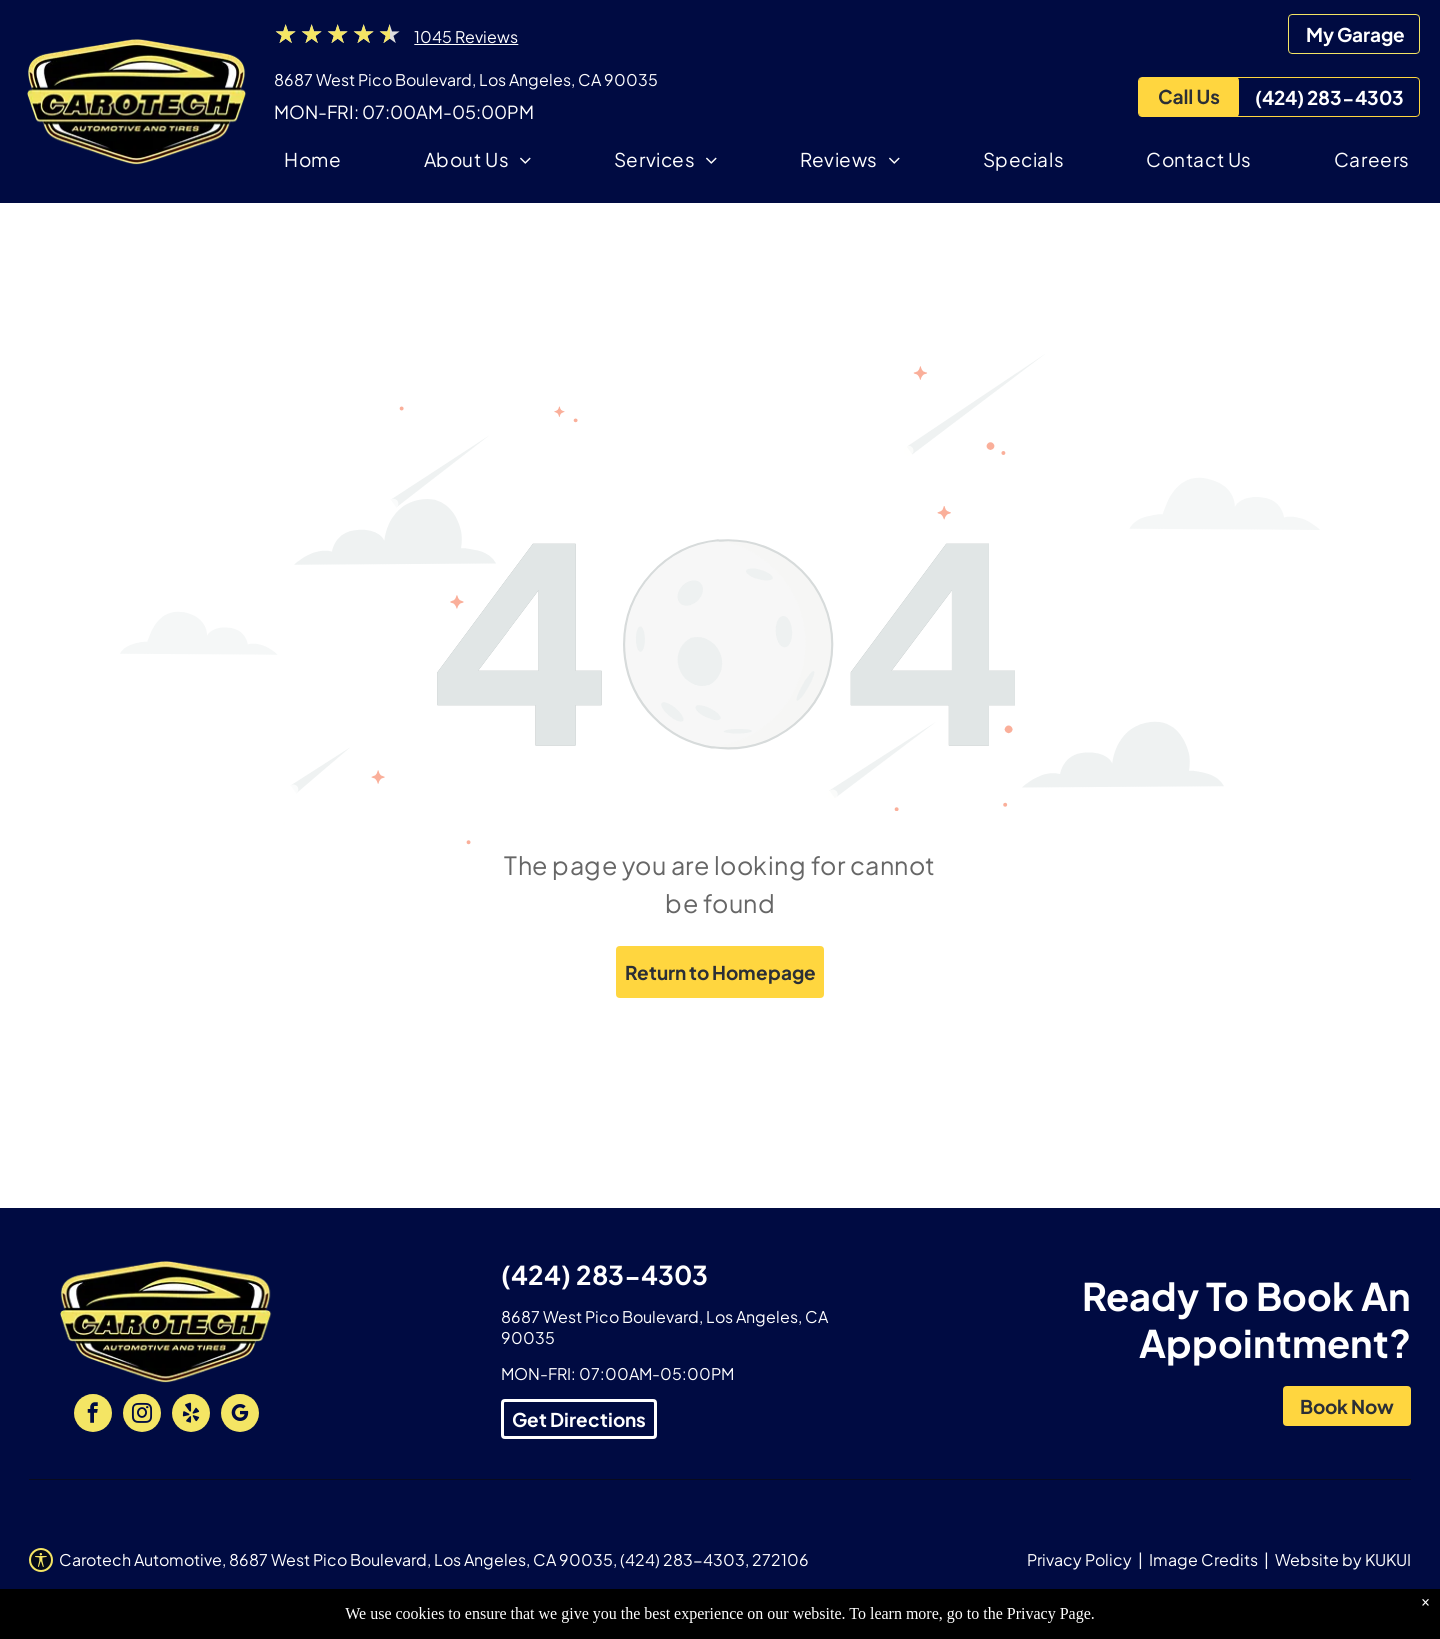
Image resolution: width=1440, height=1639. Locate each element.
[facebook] (93, 1415)
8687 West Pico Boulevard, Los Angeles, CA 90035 (466, 79)
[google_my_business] (240, 1415)
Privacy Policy (1079, 1559)
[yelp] (191, 1415)
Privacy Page (1049, 1613)
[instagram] (142, 1415)
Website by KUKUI (1343, 1559)
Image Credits (1203, 1559)
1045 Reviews (466, 36)
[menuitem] (312, 162)
